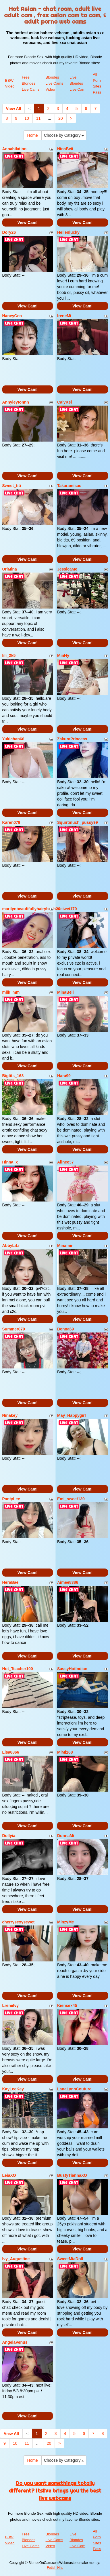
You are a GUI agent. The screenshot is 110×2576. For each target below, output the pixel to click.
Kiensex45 (67, 2005)
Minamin (65, 1245)
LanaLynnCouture (74, 2089)
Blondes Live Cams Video (54, 83)
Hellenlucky (68, 232)
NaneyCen (12, 315)
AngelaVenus (15, 2342)
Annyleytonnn (15, 402)
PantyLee (11, 1499)
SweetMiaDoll (70, 2258)
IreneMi (64, 315)
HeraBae (10, 1582)
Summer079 (13, 1329)
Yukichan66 (13, 739)
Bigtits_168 (13, 1075)
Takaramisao (69, 485)
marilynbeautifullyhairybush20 (31, 908)
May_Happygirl (71, 1415)
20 (60, 118)
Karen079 (11, 822)
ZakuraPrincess (72, 739)
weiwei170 (67, 908)
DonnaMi (65, 1835)
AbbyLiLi (11, 1245)
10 (26, 118)
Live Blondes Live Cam (77, 83)
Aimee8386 (67, 1582)
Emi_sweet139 (71, 1499)
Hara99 (64, 1075)
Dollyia (9, 1835)
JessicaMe (67, 569)
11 (38, 118)
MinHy (63, 655)
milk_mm (11, 992)
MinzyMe (65, 1922)
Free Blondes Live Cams (30, 83)
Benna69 (65, 1329)
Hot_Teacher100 (17, 1668)
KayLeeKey (13, 2089)
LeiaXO (9, 2175)
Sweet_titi (11, 485)
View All (13, 108)
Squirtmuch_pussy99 (77, 822)
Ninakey (10, 1415)
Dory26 (9, 232)
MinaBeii (65, 992)
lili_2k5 (9, 655)
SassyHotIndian (72, 1668)
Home (32, 135)
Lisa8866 (10, 1752)
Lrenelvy (10, 2005)
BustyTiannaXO (72, 2175)
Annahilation (14, 149)
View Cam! (27, 222)
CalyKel (64, 402)
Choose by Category (64, 135)
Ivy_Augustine (16, 2258)
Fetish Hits (55, 2568)
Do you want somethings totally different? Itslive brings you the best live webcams (55, 2490)
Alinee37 (65, 1162)
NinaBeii (65, 149)
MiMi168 (65, 1752)
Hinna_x (10, 1162)
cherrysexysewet (18, 1922)
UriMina (9, 569)
